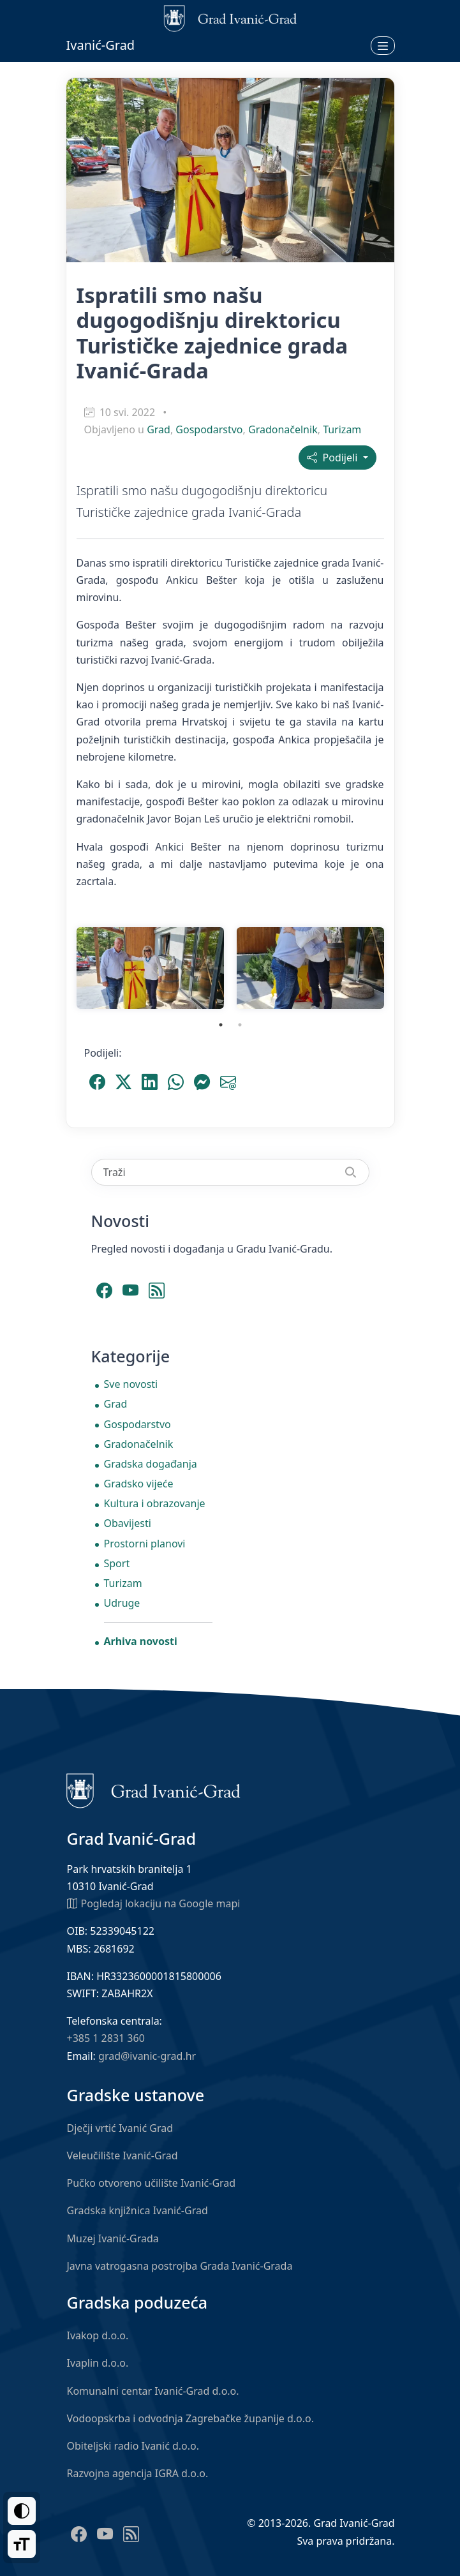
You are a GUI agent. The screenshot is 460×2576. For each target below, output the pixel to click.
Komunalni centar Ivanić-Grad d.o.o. (153, 2391)
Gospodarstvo (208, 429)
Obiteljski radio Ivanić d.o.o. (133, 2446)
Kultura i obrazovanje (154, 1503)
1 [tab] (220, 1024)
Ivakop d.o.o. (98, 2335)
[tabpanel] (150, 968)
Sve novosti (131, 1384)
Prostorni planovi (145, 1544)
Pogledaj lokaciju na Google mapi (154, 1902)
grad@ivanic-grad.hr (147, 2056)
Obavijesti (127, 1523)
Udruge (122, 1603)
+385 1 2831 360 (106, 2038)
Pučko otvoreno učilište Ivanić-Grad (151, 2183)
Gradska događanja (150, 1464)
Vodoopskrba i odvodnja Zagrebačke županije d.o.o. (191, 2418)
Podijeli (333, 457)
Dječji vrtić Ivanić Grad (120, 2128)
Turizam (342, 429)
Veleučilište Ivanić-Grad (122, 2155)
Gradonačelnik (283, 429)
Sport (117, 1563)
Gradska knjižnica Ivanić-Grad (137, 2210)
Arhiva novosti (140, 1641)
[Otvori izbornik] (383, 45)
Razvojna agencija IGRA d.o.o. (138, 2473)
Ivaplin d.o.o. (98, 2363)
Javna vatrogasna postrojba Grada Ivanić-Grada (180, 2266)
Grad (158, 429)
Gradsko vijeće (139, 1484)
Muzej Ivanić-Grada (113, 2238)
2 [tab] (240, 1024)
